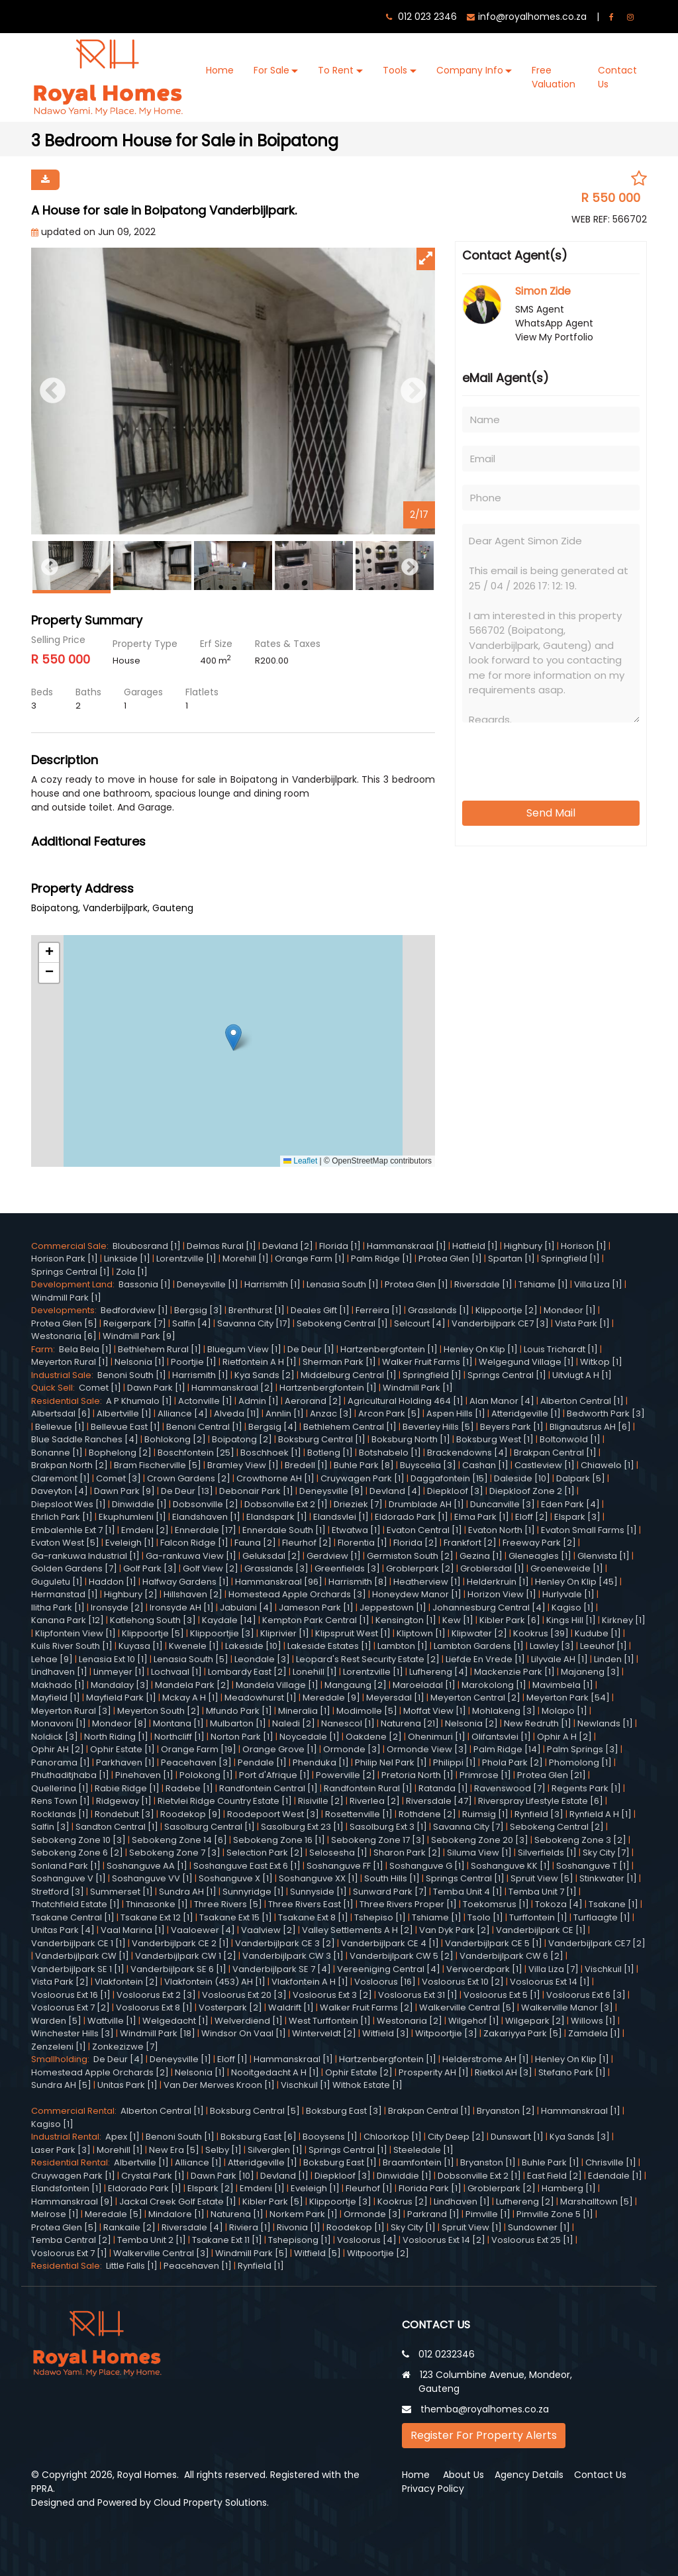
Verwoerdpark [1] (484, 1969)
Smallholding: (62, 2059)
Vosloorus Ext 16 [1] (71, 1995)
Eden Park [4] (570, 1504)
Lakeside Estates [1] (329, 1646)
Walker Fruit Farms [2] (366, 2007)
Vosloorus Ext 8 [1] (154, 2007)
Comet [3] (118, 1478)
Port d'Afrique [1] (274, 1775)
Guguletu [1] (57, 1581)
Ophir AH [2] (57, 1749)
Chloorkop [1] (392, 2136)
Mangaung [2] (355, 1685)
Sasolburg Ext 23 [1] (302, 1826)
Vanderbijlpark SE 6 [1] (178, 1969)
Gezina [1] (481, 1556)
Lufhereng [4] (438, 1671)
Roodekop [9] (190, 1814)
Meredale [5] (113, 2214)
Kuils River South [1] (72, 1646)
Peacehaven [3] (196, 1762)
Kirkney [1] (624, 1620)
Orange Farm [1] (310, 1258)
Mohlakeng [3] (504, 1711)
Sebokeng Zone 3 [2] (580, 1840)
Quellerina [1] (60, 1788)
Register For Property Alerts (484, 2435)
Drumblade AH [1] (426, 1504)
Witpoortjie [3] (446, 2033)
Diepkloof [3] (455, 1491)
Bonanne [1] (57, 1452)
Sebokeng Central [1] (342, 1323)
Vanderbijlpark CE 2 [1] (180, 1943)
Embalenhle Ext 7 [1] (73, 1530)
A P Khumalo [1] (139, 1401)
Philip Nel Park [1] (391, 1762)
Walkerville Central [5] (467, 2007)
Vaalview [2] (268, 1930)
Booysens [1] (330, 2136)
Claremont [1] (60, 1478)
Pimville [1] (487, 2214)
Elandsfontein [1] (66, 2188)
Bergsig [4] (272, 1426)
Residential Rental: (72, 2162)
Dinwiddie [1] (139, 1504)
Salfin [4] (191, 1323)
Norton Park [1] (242, 1736)
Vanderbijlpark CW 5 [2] (402, 1956)
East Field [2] (554, 2175)
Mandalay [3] (120, 1685)
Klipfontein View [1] (75, 1633)
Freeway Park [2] (539, 1542)
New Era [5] (174, 2150)
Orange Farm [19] (198, 1749)
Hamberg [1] (569, 2188)
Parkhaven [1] (125, 1762)
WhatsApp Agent (554, 323)
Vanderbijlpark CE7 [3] (500, 1323)
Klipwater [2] (479, 1633)
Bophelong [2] (120, 1452)
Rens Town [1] (60, 1801)
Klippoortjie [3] (222, 1633)
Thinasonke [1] (157, 1904)
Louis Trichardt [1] (561, 1349)
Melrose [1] (55, 2214)
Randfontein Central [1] (268, 1788)
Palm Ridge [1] (381, 1258)
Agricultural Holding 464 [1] (405, 1401)
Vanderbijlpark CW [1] (82, 1956)
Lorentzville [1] (186, 1258)
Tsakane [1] (613, 1904)
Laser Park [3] (61, 2150)
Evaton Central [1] (424, 1530)
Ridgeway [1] (124, 1801)
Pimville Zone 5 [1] (554, 2214)
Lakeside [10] (253, 1646)
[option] (233, 391)
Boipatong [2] (242, 1439)
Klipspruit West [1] (353, 1633)
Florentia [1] (362, 1542)
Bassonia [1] (145, 1284)
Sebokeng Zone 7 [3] (174, 1852)
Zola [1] (132, 1271)
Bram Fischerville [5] (157, 1465)
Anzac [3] (331, 1413)
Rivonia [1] (298, 2227)
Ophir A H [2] (564, 1736)
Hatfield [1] (475, 1246)
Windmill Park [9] (139, 1336)
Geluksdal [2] (271, 1556)
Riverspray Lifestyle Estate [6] (540, 1801)
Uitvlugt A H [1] (582, 1375)
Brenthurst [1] (256, 1310)
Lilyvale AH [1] (559, 1659)
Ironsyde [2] (117, 1607)
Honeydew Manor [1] (416, 1594)
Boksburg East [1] (340, 2162)
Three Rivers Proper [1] (408, 1904)
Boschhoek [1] (270, 1452)
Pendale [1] (262, 1762)
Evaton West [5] (65, 1542)
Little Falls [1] (132, 2265)
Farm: (45, 1349)
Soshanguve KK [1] (510, 1865)
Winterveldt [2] (324, 2033)
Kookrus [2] (402, 2201)
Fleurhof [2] (307, 1542)
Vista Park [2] (60, 1981)
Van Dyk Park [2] (454, 1930)
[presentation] (543, 756)
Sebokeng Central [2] (557, 1826)
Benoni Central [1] (204, 1426)
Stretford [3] (57, 1891)
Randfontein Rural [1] (368, 1788)
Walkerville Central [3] (161, 2253)
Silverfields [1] (547, 1852)
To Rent (336, 70)
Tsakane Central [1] (73, 1917)
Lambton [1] (402, 1646)
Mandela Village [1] (277, 1685)
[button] (233, 1037)
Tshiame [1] (543, 1284)
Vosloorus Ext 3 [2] (332, 1995)
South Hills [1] (392, 1878)
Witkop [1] (601, 1362)
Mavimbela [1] (562, 1685)
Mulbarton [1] (238, 1723)
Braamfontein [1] (418, 2162)
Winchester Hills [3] (72, 2033)
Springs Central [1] (70, 1271)
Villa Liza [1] (598, 1284)
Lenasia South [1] (343, 1284)
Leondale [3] (262, 1659)
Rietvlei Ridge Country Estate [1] (225, 1801)
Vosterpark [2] (230, 2007)
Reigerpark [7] (134, 1323)
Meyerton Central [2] (475, 1697)
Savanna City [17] (254, 1323)
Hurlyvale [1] (568, 1594)
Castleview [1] (544, 1465)
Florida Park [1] (430, 2188)
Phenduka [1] (321, 1762)
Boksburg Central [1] (321, 1439)
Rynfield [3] (538, 1814)
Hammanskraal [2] (232, 1387)
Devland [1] (284, 2175)
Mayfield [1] (55, 1697)
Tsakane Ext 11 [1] (227, 2240)
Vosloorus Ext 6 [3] (586, 1995)
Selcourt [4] (420, 1323)
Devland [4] (395, 1491)
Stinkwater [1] (608, 1878)
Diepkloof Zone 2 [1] (532, 1491)
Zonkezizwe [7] (125, 2046)
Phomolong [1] (580, 1762)
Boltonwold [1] (570, 1439)
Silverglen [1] (275, 2150)
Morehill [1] (245, 1258)
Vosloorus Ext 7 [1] (69, 2253)
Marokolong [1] (493, 1685)
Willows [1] (593, 2020)
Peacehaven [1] (198, 2265)
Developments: (66, 1310)
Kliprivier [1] (284, 1633)
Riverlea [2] (375, 1801)
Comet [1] (100, 1387)
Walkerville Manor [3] (567, 2007)
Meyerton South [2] (158, 1711)
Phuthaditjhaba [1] (70, 1775)
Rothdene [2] (427, 1814)
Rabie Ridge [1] (127, 1788)
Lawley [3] (552, 1646)
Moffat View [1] (434, 1711)
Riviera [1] (250, 2227)
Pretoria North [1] (417, 1775)
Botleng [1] (330, 1452)
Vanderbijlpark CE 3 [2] (285, 1943)
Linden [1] (614, 1659)
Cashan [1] (485, 1465)
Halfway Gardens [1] (185, 1581)
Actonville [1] (205, 1401)
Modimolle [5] (366, 1711)
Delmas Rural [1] (221, 1246)
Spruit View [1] (472, 2227)
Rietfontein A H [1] (259, 1362)
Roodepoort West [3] (273, 1814)
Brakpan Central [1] (555, 1452)
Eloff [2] (531, 1517)
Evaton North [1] (501, 1530)
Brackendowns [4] (467, 1452)
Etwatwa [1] (356, 1530)
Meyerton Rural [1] (70, 1362)
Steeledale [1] (423, 2150)
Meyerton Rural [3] (71, 1711)
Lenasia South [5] (191, 1659)
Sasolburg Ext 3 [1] (388, 1826)
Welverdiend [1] (249, 2020)
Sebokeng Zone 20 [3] (479, 1840)
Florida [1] (340, 1246)
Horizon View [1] (501, 1594)
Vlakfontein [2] (126, 1981)
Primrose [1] (485, 1775)
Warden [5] (56, 2020)
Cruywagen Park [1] (362, 1478)
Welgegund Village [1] (526, 1362)
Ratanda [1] (443, 1788)
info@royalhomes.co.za (532, 16)
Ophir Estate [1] (122, 1749)
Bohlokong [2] (175, 1439)
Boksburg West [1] (495, 1439)
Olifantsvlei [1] (501, 1736)
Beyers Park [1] (512, 1426)
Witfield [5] (317, 2253)
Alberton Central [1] (582, 1401)
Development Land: (75, 1284)
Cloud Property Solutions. (211, 2502)
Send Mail (550, 812)
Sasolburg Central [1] (209, 1826)
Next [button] (413, 391)
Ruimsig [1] (485, 1814)
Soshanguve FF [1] (345, 1865)
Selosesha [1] (338, 1852)
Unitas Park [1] (127, 2085)
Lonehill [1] (315, 1671)
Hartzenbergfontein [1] (389, 1349)
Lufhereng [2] (525, 2201)
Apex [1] (122, 2136)
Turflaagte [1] (601, 1917)
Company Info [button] (469, 70)
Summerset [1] (121, 1891)
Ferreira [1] (379, 1310)
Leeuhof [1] (603, 1646)
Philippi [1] (454, 1762)
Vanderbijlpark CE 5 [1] (493, 1943)
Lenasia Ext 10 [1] (113, 1659)
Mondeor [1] (570, 1310)
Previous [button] (53, 391)
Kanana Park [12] (67, 1620)
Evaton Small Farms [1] (589, 1530)
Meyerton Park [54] (568, 1697)
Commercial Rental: (76, 2111)
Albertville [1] (124, 1413)
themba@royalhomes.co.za (484, 2409)
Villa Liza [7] (553, 1969)
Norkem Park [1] (303, 2214)
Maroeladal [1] (424, 1685)
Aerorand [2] (313, 1401)
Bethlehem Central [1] (350, 1426)
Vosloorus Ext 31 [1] (418, 1995)
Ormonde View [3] (427, 1749)
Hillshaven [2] (193, 1594)
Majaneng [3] (590, 1671)
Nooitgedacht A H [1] (275, 2072)
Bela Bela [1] (85, 1349)
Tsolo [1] (485, 1917)
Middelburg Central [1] (349, 1375)
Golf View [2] (210, 1568)
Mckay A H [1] (190, 1697)
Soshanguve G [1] (427, 1865)
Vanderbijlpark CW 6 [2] (511, 1956)
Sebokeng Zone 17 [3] (378, 1840)
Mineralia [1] (304, 1711)
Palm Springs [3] (582, 1749)
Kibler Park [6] (509, 1620)
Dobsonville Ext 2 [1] (286, 1504)
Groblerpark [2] (420, 1568)
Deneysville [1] (207, 1284)
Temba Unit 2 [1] (151, 2240)
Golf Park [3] (150, 1568)
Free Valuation (553, 77)
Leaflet (300, 1160)
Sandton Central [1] (116, 1826)
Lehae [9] (52, 1659)
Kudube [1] (598, 1633)
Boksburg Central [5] (255, 2111)
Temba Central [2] (71, 2240)
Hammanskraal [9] (72, 2201)
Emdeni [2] (145, 1530)
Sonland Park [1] (66, 1865)
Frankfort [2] (470, 1542)
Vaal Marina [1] (133, 1930)
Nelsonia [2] (471, 1723)
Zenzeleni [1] (58, 2046)
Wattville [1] (111, 2020)
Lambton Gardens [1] (479, 1646)
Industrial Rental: (68, 2136)
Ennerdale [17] (205, 1530)
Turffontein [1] (538, 1917)
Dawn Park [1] (156, 1387)
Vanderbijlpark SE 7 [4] (281, 1969)
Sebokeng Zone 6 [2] (77, 1852)
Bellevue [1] (60, 1426)
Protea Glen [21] (551, 1775)
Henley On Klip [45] (576, 1581)
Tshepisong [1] (299, 2240)
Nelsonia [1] (140, 1362)
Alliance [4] (183, 1413)
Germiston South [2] (410, 1556)
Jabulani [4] (246, 1607)
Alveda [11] (237, 1413)
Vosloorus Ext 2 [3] (156, 1995)
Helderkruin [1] (498, 1581)
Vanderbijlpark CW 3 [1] (293, 1956)
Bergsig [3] (198, 1310)
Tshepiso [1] (380, 1917)
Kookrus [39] (541, 1633)
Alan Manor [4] (501, 1401)
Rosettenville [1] (359, 1814)
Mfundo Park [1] (239, 1711)
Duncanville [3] (502, 1504)
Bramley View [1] (243, 1465)
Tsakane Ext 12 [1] (157, 1917)
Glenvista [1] (603, 1556)
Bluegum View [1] (244, 1349)
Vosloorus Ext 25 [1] (532, 2240)
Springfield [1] (570, 1258)
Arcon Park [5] (389, 1413)
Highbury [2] (131, 1594)
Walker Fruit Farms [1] (427, 1362)
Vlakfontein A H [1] (309, 1981)
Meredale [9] (331, 1697)
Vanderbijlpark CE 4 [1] (390, 1943)
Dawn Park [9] (124, 1491)
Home (220, 70)
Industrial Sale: (64, 1375)
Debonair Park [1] (256, 1491)
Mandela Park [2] (192, 1685)
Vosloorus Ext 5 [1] (501, 1995)
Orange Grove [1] (279, 1749)
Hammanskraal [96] (278, 1581)
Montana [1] (178, 1723)
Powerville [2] (345, 1775)
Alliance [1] (198, 2162)
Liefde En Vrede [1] (485, 1659)
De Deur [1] (310, 1349)
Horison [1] (583, 1246)
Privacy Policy (433, 2488)
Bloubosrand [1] (147, 1246)
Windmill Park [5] (251, 2253)
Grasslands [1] (438, 1310)
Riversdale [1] (483, 1284)
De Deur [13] (187, 1491)
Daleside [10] (522, 1478)
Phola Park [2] (512, 1762)
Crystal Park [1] (153, 2175)
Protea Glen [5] (64, 1323)
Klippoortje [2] (506, 1310)
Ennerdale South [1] (284, 1530)
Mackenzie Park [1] (514, 1671)
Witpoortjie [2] (378, 2253)
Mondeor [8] (119, 1723)
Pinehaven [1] (144, 1775)
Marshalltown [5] (596, 2201)
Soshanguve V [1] (68, 1878)
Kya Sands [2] (264, 1375)
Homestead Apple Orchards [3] (297, 1594)
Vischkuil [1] (609, 1969)
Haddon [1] (112, 1581)
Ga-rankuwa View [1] (191, 1556)
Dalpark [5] (580, 1478)
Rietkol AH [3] (503, 2072)
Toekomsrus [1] (496, 1904)
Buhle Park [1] (550, 2162)
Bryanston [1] (488, 2162)
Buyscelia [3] (428, 1465)
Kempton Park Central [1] (315, 1620)
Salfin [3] (50, 1826)
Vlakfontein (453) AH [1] (215, 1981)
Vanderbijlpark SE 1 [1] (77, 1969)
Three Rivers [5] (228, 1904)
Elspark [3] (577, 1517)
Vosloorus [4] (367, 2240)
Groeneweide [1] (566, 1568)
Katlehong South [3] (153, 1620)
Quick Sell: (55, 1387)
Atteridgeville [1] (526, 1413)
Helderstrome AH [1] (485, 2059)
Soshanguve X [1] (236, 1878)
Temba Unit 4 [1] (468, 1891)
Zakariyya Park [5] (522, 2033)
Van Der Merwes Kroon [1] (219, 2085)
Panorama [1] (60, 1762)
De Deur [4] (118, 2059)
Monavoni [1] (58, 1723)
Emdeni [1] (262, 2188)
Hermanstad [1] (64, 1594)
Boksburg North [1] (410, 1439)
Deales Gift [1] (320, 1310)
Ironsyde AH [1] (182, 1607)
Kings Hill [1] (571, 1620)
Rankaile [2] (129, 2227)
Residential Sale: (68, 1401)
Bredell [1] (306, 1465)
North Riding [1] (116, 1736)
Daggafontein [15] (449, 1478)
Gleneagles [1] (539, 1556)
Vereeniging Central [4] (388, 1969)
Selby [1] (223, 2150)
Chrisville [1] (610, 2162)
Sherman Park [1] (339, 1362)
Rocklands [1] (60, 1814)
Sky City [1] (413, 2227)
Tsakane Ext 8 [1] (313, 1917)
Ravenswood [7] (510, 1788)
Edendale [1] (615, 2175)
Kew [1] (457, 1620)
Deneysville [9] (331, 1491)
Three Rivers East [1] (311, 1904)
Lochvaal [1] (176, 1671)
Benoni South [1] (131, 1375)
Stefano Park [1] (572, 2072)
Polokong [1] (206, 1775)
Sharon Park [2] (407, 1852)
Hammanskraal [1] (406, 1246)
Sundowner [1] (539, 2227)
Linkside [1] (127, 1258)
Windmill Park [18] (157, 2033)
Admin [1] (258, 1401)
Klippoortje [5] (153, 1633)
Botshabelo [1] (390, 1452)
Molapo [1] (564, 1711)
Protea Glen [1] (450, 1258)
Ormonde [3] (352, 1749)
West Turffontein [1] (330, 2020)
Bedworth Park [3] (606, 1413)
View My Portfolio (554, 337)
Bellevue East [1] (125, 1426)
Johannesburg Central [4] (489, 1607)
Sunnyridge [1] (253, 1891)
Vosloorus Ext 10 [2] (463, 1981)
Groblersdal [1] (492, 1568)
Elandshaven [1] (206, 1517)
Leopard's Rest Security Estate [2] (368, 1659)
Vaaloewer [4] (203, 1930)
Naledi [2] (293, 1723)
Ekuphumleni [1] (132, 1517)
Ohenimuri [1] (436, 1736)
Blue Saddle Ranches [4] (84, 1439)
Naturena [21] (410, 1723)
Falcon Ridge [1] (194, 1542)
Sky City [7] (606, 1852)
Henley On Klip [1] (481, 1349)
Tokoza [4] (559, 1904)
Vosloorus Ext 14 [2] (444, 2240)
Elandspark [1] (276, 1517)
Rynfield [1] (261, 2265)
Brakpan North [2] (69, 1465)
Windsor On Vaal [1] (243, 2033)
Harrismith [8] (357, 1581)
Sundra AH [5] (61, 2085)
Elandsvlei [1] (341, 1517)
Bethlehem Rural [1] (159, 1349)
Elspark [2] (210, 2188)
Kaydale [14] (229, 1620)
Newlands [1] (605, 1723)
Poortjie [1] (194, 1362)
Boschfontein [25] (196, 1452)
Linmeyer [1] (119, 1671)
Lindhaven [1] (59, 1671)
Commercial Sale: (72, 1246)
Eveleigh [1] (129, 1542)
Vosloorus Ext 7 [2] (70, 2007)
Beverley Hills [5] (438, 1426)
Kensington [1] (405, 1620)
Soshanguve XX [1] (318, 1878)
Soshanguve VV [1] (152, 1878)
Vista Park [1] (582, 1323)
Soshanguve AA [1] (147, 1865)
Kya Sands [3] (580, 2136)
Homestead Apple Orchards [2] (100, 2072)
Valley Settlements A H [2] (357, 1930)
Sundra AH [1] (188, 1891)
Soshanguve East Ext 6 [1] (247, 1865)
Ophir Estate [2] (359, 2072)
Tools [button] (395, 70)
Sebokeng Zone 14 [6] (179, 1840)
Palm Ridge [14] (507, 1749)
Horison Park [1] (64, 1258)
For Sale (271, 70)
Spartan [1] (511, 1258)
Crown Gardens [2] (188, 1478)
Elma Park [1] (481, 1517)
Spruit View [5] (541, 1878)
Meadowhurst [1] (260, 1697)
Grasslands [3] (276, 1568)
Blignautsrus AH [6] (590, 1426)
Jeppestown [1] (393, 1607)
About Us (463, 2474)
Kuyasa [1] (141, 1646)
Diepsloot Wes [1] (68, 1504)
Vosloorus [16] (385, 1981)
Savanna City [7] (468, 1826)
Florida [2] (415, 1542)
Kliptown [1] (421, 1633)
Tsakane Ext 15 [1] (235, 1917)
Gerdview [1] (334, 1556)
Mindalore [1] (176, 2214)
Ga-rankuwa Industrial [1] (85, 1556)
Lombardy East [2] (247, 1671)
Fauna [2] (255, 1542)
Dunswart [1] (517, 2136)
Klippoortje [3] (340, 2201)
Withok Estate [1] (367, 2085)
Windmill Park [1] (66, 1297)
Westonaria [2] (409, 2020)
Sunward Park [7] (390, 1891)
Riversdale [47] (439, 1801)
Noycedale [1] (309, 1736)
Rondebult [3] (124, 1814)
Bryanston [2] (506, 2111)
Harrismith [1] (272, 1284)
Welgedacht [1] (175, 2020)
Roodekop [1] (355, 2227)
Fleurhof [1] (369, 2188)
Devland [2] (287, 1246)
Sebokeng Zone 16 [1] (279, 1840)
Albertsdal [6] (61, 1413)
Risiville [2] (321, 1801)
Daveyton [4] (59, 1491)
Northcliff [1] (179, 1736)
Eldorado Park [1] (411, 1517)
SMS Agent (539, 309)
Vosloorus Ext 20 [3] (244, 1995)
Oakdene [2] (374, 1736)
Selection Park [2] (264, 1852)
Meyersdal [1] (395, 1697)
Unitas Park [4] (63, 1930)
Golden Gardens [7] (74, 1568)
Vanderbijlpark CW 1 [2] (185, 1956)
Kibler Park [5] (272, 2201)
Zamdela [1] (594, 2033)
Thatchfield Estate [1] (75, 1904)
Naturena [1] (237, 2214)
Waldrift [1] (291, 2007)
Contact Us (617, 77)
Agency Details (529, 2474)
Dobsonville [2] (205, 1504)
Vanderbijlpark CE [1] (541, 1930)
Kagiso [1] (573, 1607)
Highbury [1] (529, 1246)
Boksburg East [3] (344, 2111)
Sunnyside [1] (318, 1891)
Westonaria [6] (64, 1336)
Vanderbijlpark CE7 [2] (597, 1943)
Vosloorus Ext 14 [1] (550, 1981)
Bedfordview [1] (134, 1310)
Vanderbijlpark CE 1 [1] (78, 1943)
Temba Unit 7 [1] (542, 1891)
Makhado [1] (58, 1685)
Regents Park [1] (586, 1788)
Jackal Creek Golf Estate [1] (177, 2201)
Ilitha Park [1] (58, 1607)
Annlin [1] (285, 1413)
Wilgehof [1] (473, 2020)
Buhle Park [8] (364, 1465)
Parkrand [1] (433, 2214)
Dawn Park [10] (222, 2175)
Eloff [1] (232, 2059)
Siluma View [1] (479, 1852)
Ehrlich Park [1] (62, 1517)
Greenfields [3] (347, 1568)
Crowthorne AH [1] (275, 1478)
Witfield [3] (385, 2033)
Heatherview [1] (427, 1581)
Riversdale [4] (192, 2227)
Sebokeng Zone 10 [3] (78, 1840)
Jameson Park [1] (316, 1607)
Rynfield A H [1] (600, 1814)
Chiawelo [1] (607, 1465)
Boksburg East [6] (258, 2136)
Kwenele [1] (194, 1646)
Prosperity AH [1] (434, 2072)
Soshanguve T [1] (593, 1865)
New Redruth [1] (537, 1723)
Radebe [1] (189, 1788)
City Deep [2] (456, 2136)
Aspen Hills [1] (455, 1413)
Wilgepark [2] (535, 2020)
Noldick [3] (54, 1736)
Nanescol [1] (348, 1723)
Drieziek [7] (358, 1504)
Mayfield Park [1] (121, 1697)
